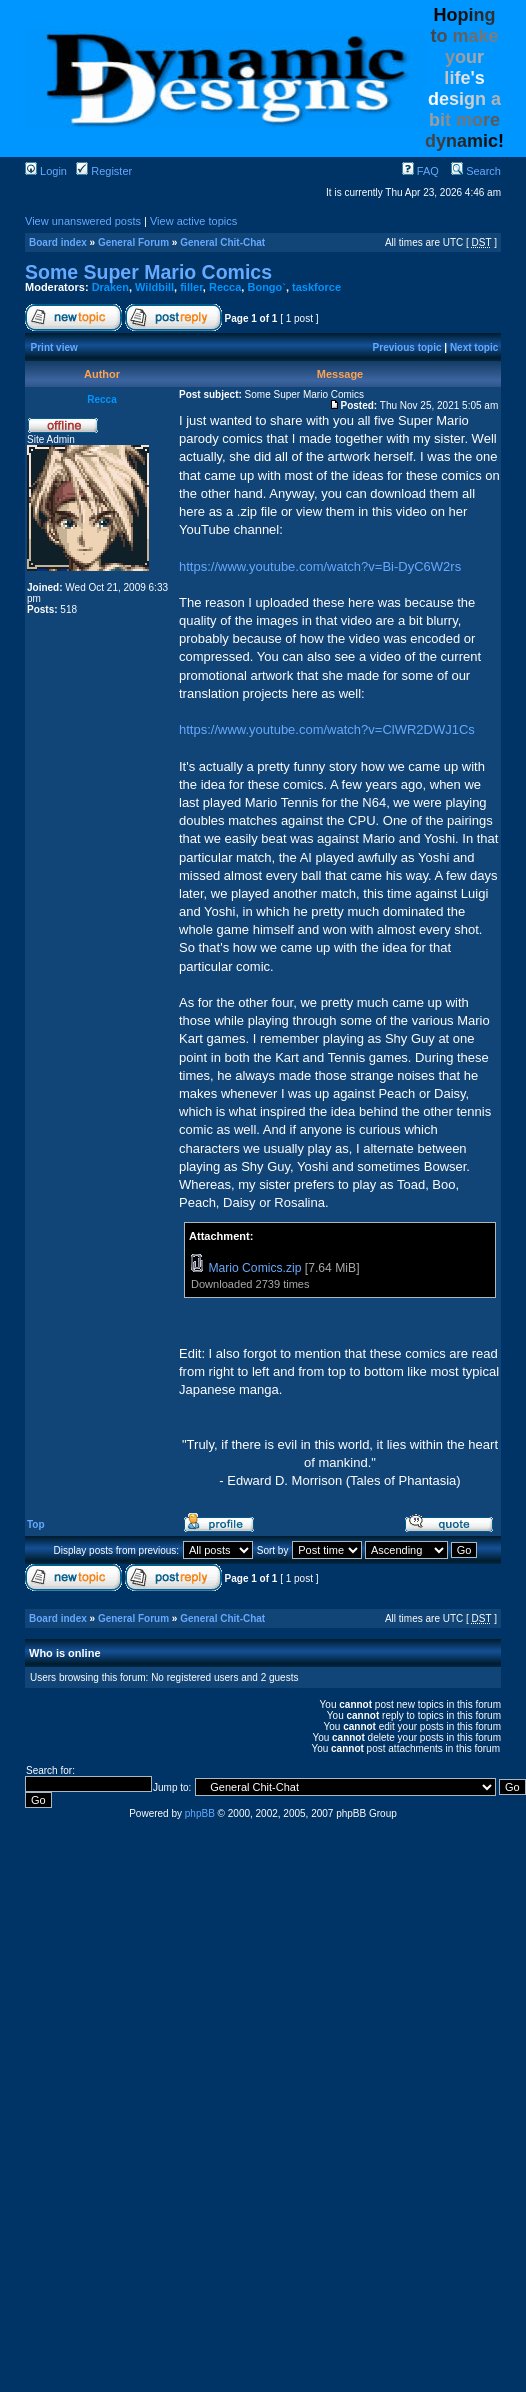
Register (104, 171)
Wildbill (154, 287)
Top (36, 1524)
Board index (58, 242)
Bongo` (266, 287)
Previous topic (407, 347)
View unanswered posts (83, 221)
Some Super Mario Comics (148, 272)
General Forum (133, 242)
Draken (110, 287)
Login (46, 171)
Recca (225, 287)
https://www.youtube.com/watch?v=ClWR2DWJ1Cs (327, 729)
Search (476, 171)
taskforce (316, 287)
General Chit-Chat (222, 242)
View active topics (193, 221)
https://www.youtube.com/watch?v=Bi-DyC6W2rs (320, 566)
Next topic (474, 347)
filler (191, 287)
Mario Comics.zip (254, 1268)
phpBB (200, 1813)
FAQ (420, 171)
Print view (54, 347)
